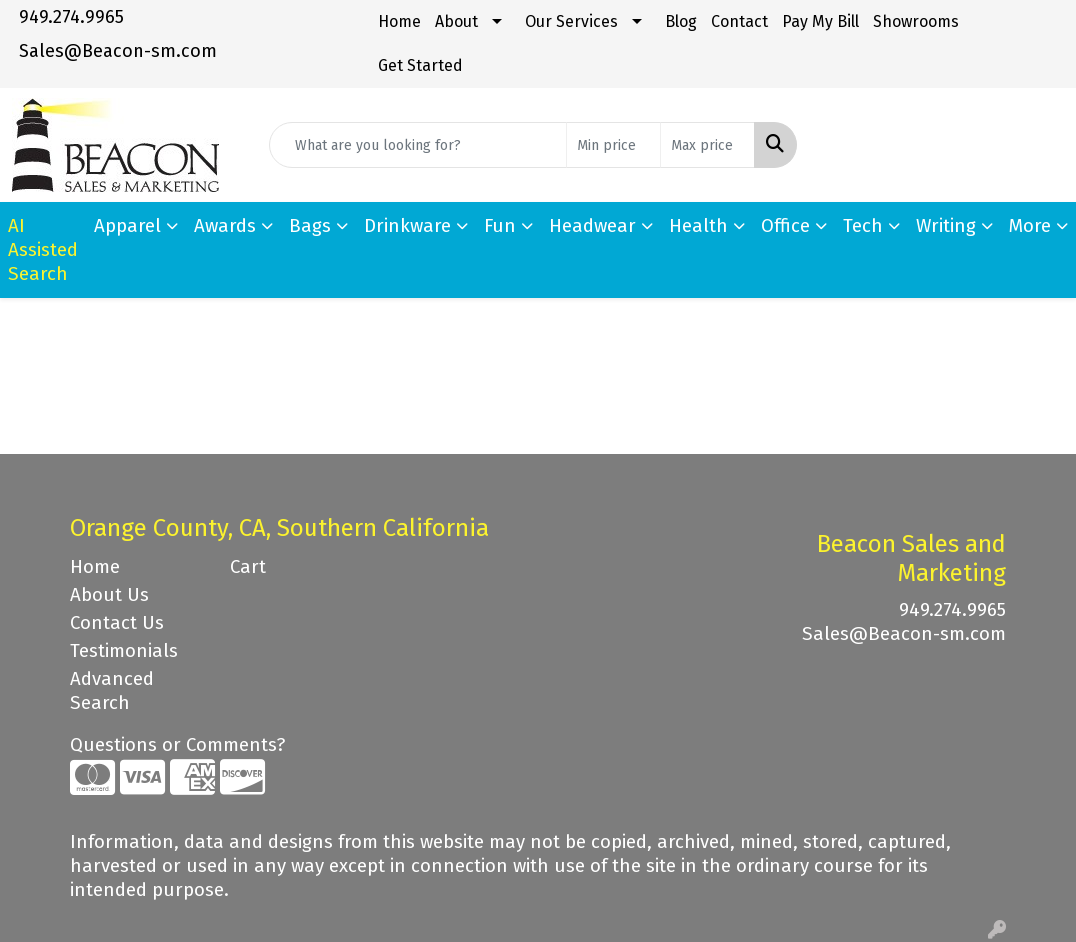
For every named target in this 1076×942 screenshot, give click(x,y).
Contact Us (117, 623)
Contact (739, 21)
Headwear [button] (592, 226)
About (456, 21)
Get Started (420, 65)
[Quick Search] (418, 145)
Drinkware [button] (407, 226)
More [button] (1030, 226)
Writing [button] (946, 226)
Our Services (571, 21)
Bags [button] (310, 226)
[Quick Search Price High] (707, 145)
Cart (248, 567)
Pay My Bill (820, 21)
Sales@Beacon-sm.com (118, 51)
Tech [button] (863, 226)
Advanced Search (112, 691)
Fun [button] (500, 226)
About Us (109, 595)
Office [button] (785, 226)
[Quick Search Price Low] (613, 145)
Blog (681, 21)
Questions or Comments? (177, 745)
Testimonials (124, 651)
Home (399, 21)
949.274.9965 (71, 17)
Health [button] (698, 226)
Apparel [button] (127, 226)
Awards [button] (225, 226)
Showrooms (916, 21)
